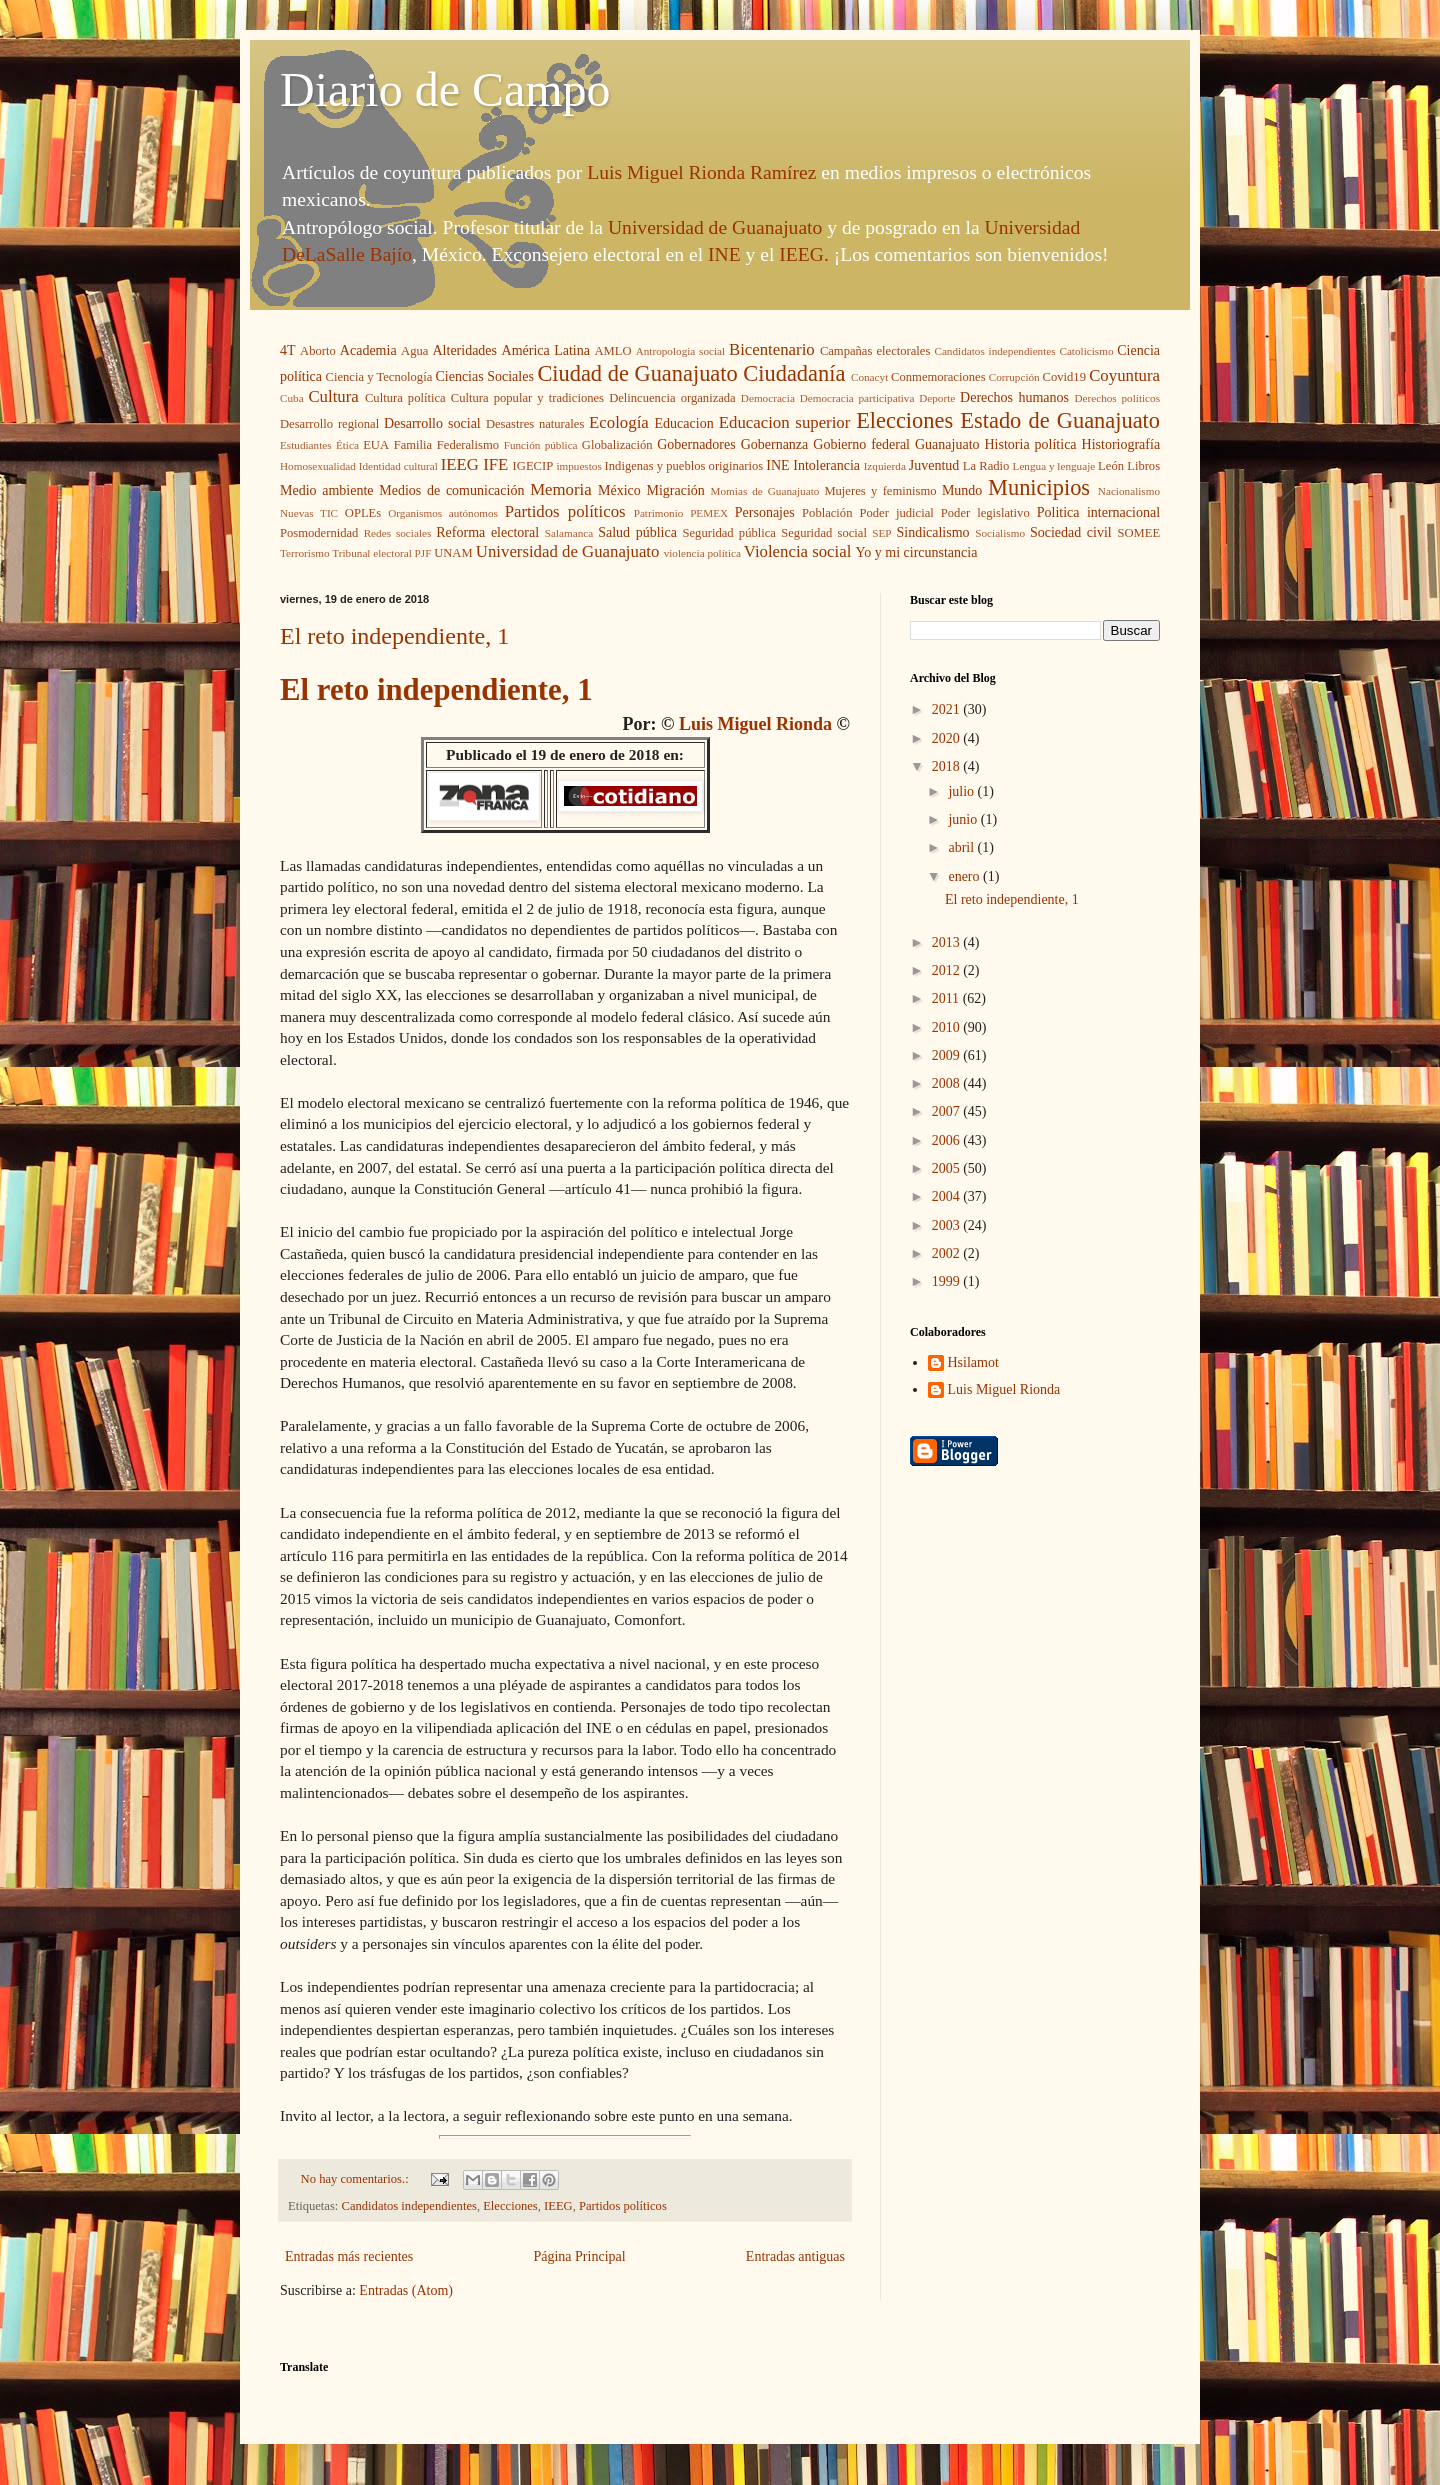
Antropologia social (681, 351)
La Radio (986, 466)
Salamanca (569, 533)
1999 (948, 1281)
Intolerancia (826, 465)
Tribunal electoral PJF (381, 553)
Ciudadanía (794, 373)
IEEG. (804, 254)
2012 (948, 970)
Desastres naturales (535, 424)
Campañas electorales (875, 351)
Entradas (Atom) (406, 2290)
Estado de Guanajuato (1060, 420)
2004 (948, 1196)
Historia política (1031, 444)
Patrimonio (659, 513)
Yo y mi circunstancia (917, 552)
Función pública (541, 445)
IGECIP (533, 466)
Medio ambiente (327, 490)
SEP (881, 533)
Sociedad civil (1071, 532)
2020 (948, 738)
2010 (948, 1027)
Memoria (561, 489)
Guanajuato (947, 444)
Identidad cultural (398, 466)
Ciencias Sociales (484, 376)
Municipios (1039, 487)
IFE (495, 464)
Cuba (292, 398)
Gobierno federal (861, 444)
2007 (948, 1111)
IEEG (460, 464)
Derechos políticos (1117, 398)
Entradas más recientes (349, 2256)
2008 (948, 1083)
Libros (1143, 466)
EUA (376, 445)
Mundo (962, 490)
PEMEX (709, 513)
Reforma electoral (487, 532)
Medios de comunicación (451, 490)
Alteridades (465, 350)
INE (724, 254)
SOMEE (1138, 533)
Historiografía (1121, 444)
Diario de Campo (445, 89)
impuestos (578, 466)
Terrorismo (305, 553)
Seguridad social (824, 533)
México (619, 490)
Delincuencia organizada (672, 398)
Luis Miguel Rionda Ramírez (701, 172)
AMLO (612, 351)
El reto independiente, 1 (394, 636)
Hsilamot (973, 1362)
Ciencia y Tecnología (379, 377)
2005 (948, 1168)
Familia (413, 445)
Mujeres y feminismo (880, 491)
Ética (347, 445)
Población (827, 513)
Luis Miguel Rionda (755, 724)
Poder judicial (897, 513)
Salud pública (637, 532)
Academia (368, 350)
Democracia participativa (857, 398)
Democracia (768, 398)
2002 (948, 1253)
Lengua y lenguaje (1054, 466)
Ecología (619, 422)
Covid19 (1064, 377)
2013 (948, 942)
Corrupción (1014, 377)
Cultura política (405, 398)
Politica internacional (1098, 512)
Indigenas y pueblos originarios (684, 466)
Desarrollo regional (329, 424)
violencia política (702, 553)
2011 (947, 998)
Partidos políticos (565, 511)
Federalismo (468, 445)
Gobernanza (775, 444)
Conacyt (869, 377)
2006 (948, 1140)
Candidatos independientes (994, 351)
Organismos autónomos (443, 513)
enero (965, 876)
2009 (948, 1055)
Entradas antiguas (795, 2256)
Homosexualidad (318, 466)
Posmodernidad (319, 533)
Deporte (937, 398)
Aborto (318, 351)
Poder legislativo (985, 513)
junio (964, 819)
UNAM (453, 553)
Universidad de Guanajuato (715, 227)
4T (288, 350)
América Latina (546, 350)
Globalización (617, 445)
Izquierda (885, 466)
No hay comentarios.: (356, 2179)
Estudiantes (306, 445)
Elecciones (904, 420)
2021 (948, 709)
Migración (676, 490)
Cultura (333, 396)
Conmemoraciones (938, 377)
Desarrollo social (432, 423)
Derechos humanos (1014, 397)
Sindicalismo (932, 532)
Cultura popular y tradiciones (527, 398)
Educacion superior (785, 422)
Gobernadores (696, 444)
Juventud (934, 465)
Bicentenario (772, 349)
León (1111, 466)
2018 (948, 766)
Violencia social (798, 551)
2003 (948, 1225)
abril (962, 847)
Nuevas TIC (309, 513)
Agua (414, 351)
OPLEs (363, 513)
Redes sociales (398, 533)
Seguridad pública (729, 533)
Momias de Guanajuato (765, 491)
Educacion (684, 423)
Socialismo (1000, 533)
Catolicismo (1086, 351)
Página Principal (579, 2256)
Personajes (765, 512)
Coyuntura (1124, 375)
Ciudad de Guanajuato (637, 373)
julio (962, 791)
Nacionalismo (1129, 491)
